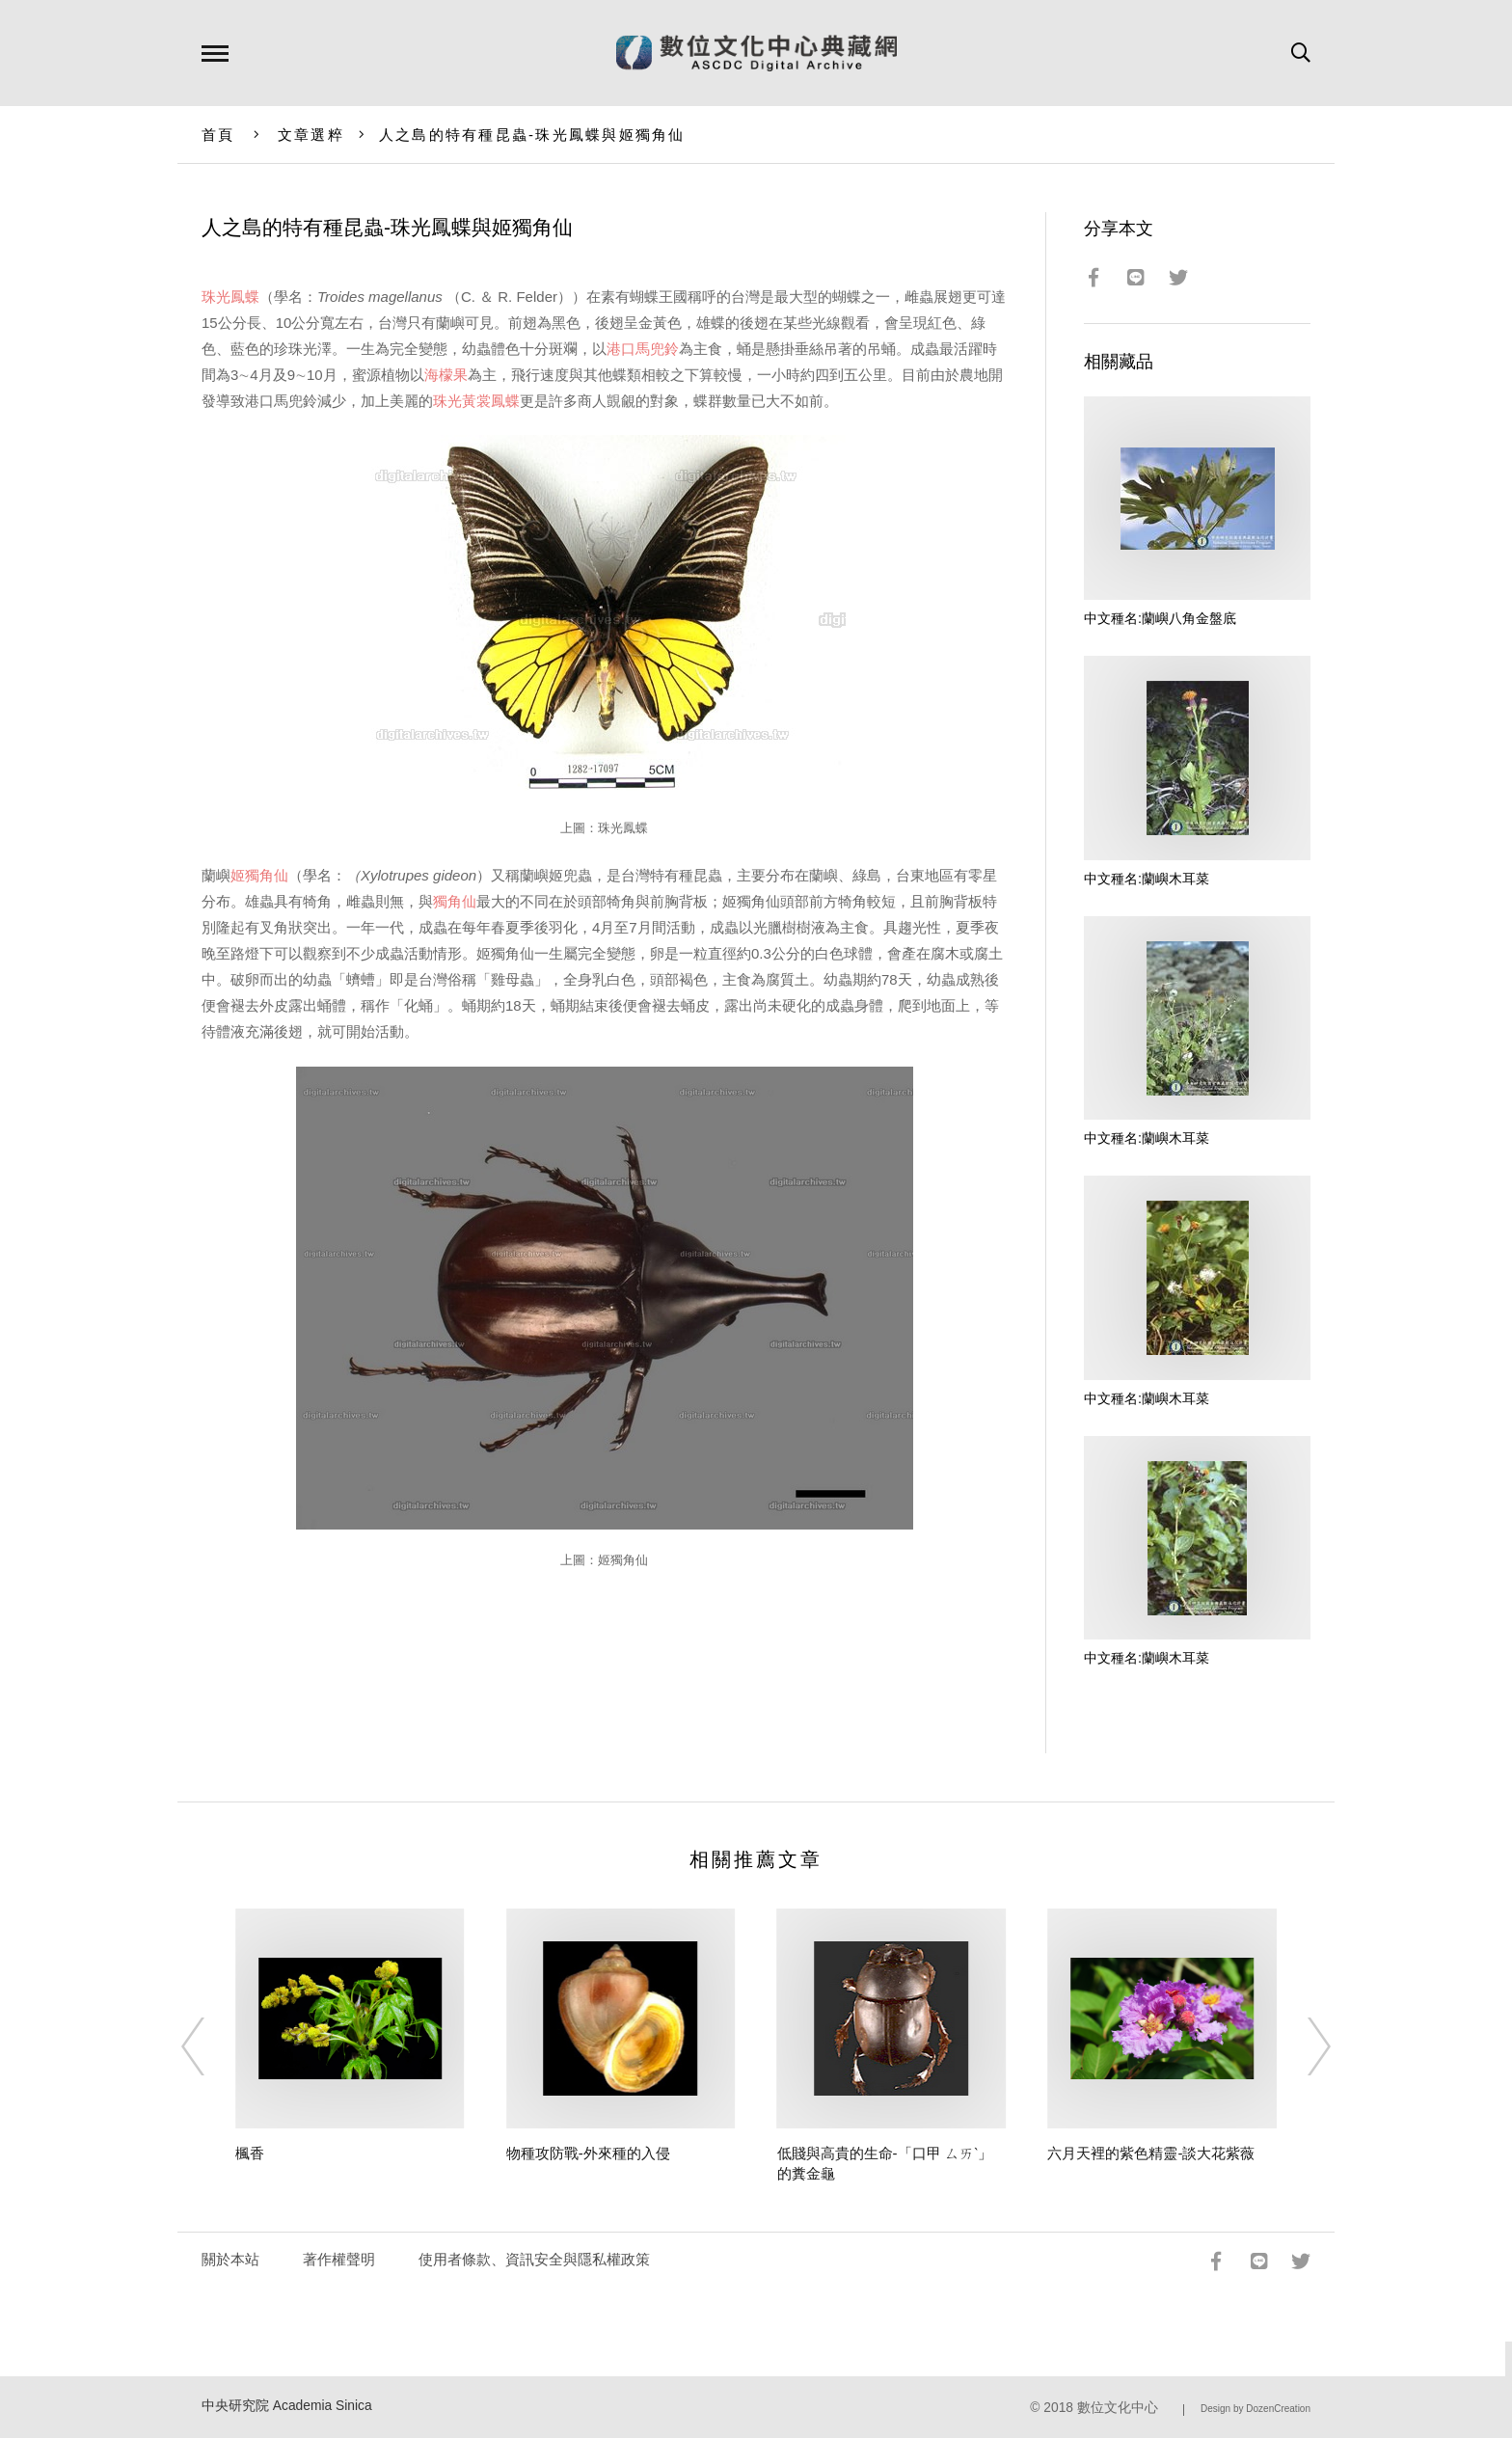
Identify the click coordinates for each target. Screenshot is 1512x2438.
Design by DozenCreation (1255, 2408)
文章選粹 (311, 134)
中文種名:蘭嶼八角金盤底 (1160, 618)
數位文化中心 (1117, 2407)
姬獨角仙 (259, 875)
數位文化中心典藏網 (756, 53)
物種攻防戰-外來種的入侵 (588, 2153)
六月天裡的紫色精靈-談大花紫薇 (1151, 2153)
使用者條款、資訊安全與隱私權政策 (534, 2259)
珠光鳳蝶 (230, 296)
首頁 (218, 134)
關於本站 (230, 2259)
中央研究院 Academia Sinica (287, 2405)
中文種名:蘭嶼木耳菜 (1146, 878)
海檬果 (446, 374)
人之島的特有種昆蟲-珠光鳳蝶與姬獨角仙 (532, 134)
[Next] (1302, 2046)
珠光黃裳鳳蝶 (476, 401)
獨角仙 (454, 901)
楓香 (249, 2153)
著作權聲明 (339, 2259)
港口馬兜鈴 (643, 348)
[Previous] (210, 2046)
